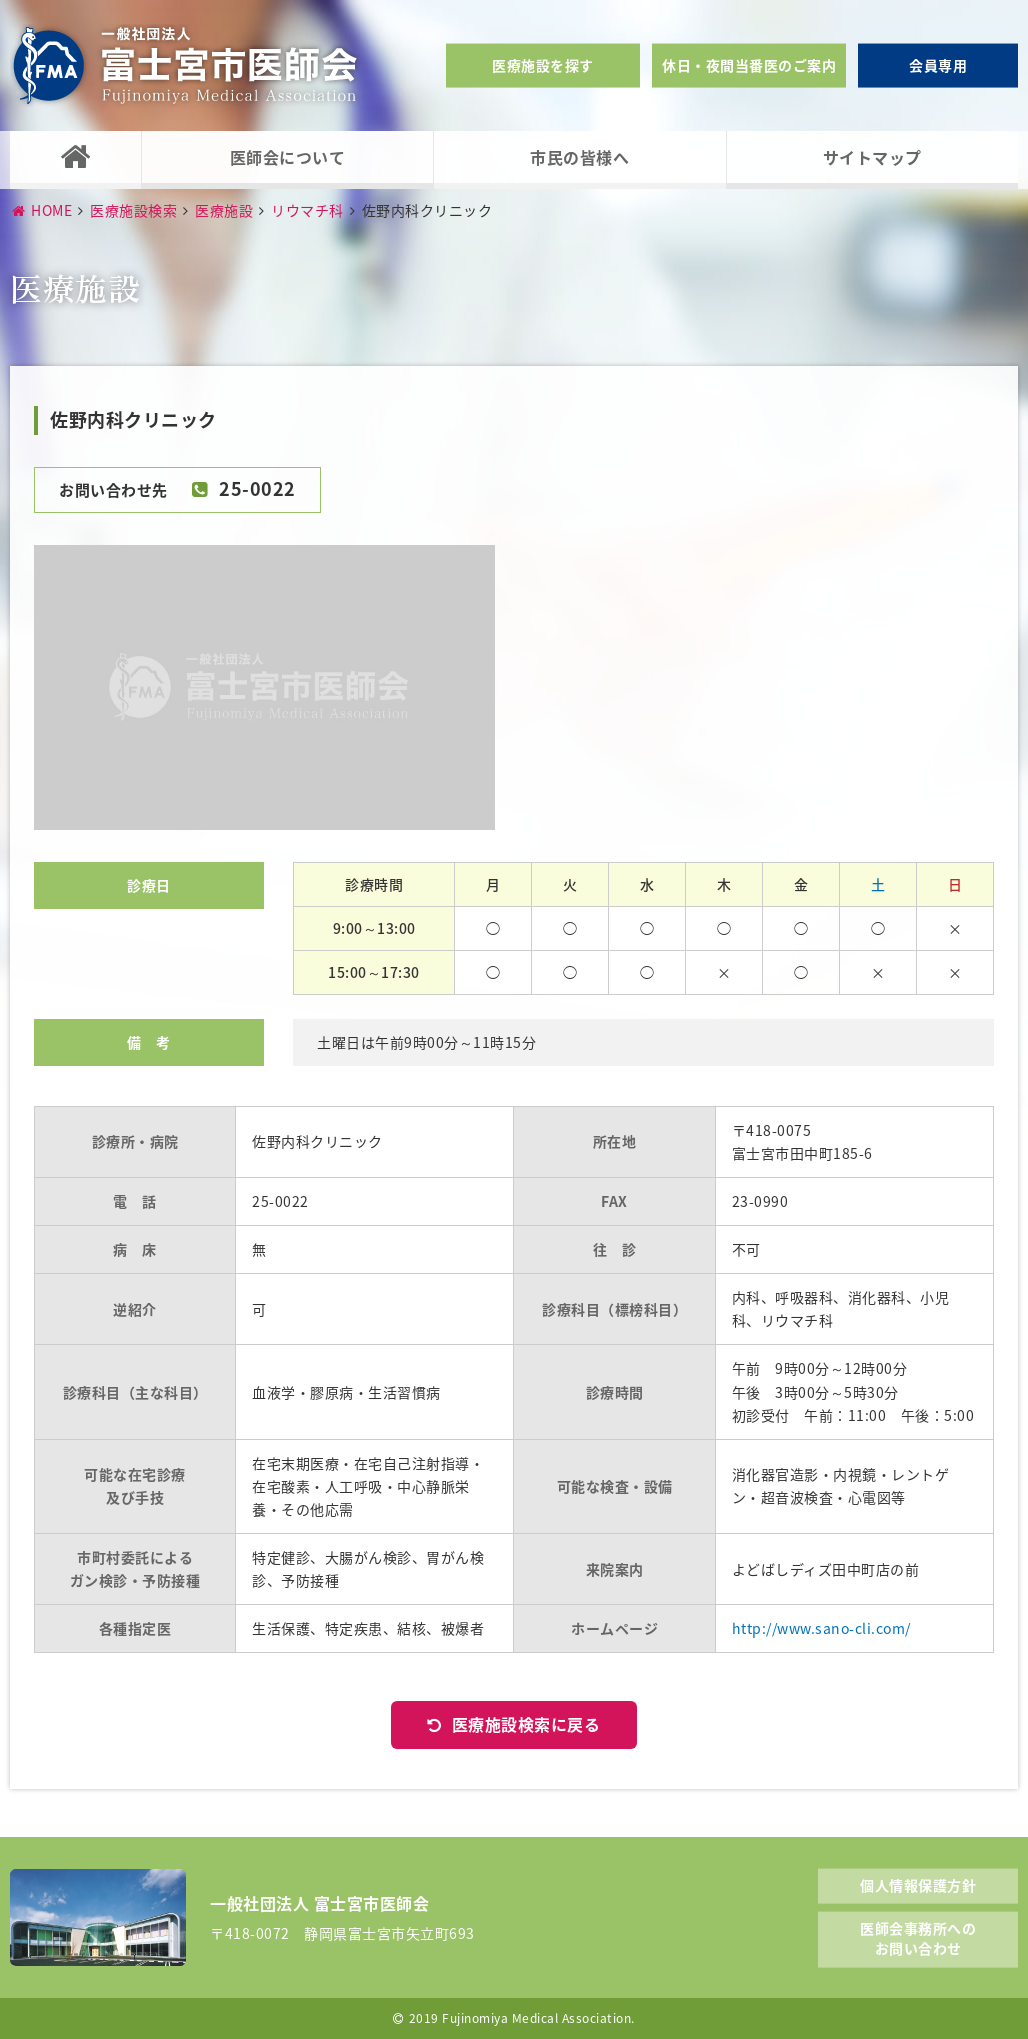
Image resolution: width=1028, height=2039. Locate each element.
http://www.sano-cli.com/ (821, 1628)
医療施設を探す (543, 65)
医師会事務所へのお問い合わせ (918, 1938)
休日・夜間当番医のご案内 (749, 65)
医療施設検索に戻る (526, 1724)
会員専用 (938, 65)
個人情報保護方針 (918, 1884)
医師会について (288, 157)
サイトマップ (872, 157)
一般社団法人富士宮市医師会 (185, 65)
